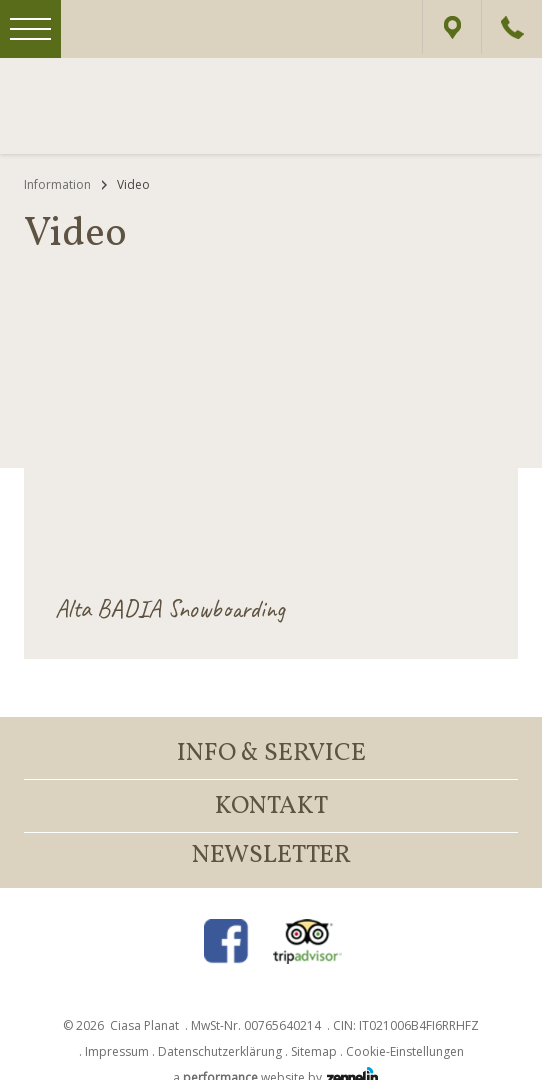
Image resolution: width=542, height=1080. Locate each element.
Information (57, 184)
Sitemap (314, 1051)
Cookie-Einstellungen (405, 1051)
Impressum (117, 1051)
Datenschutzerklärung (220, 1051)
